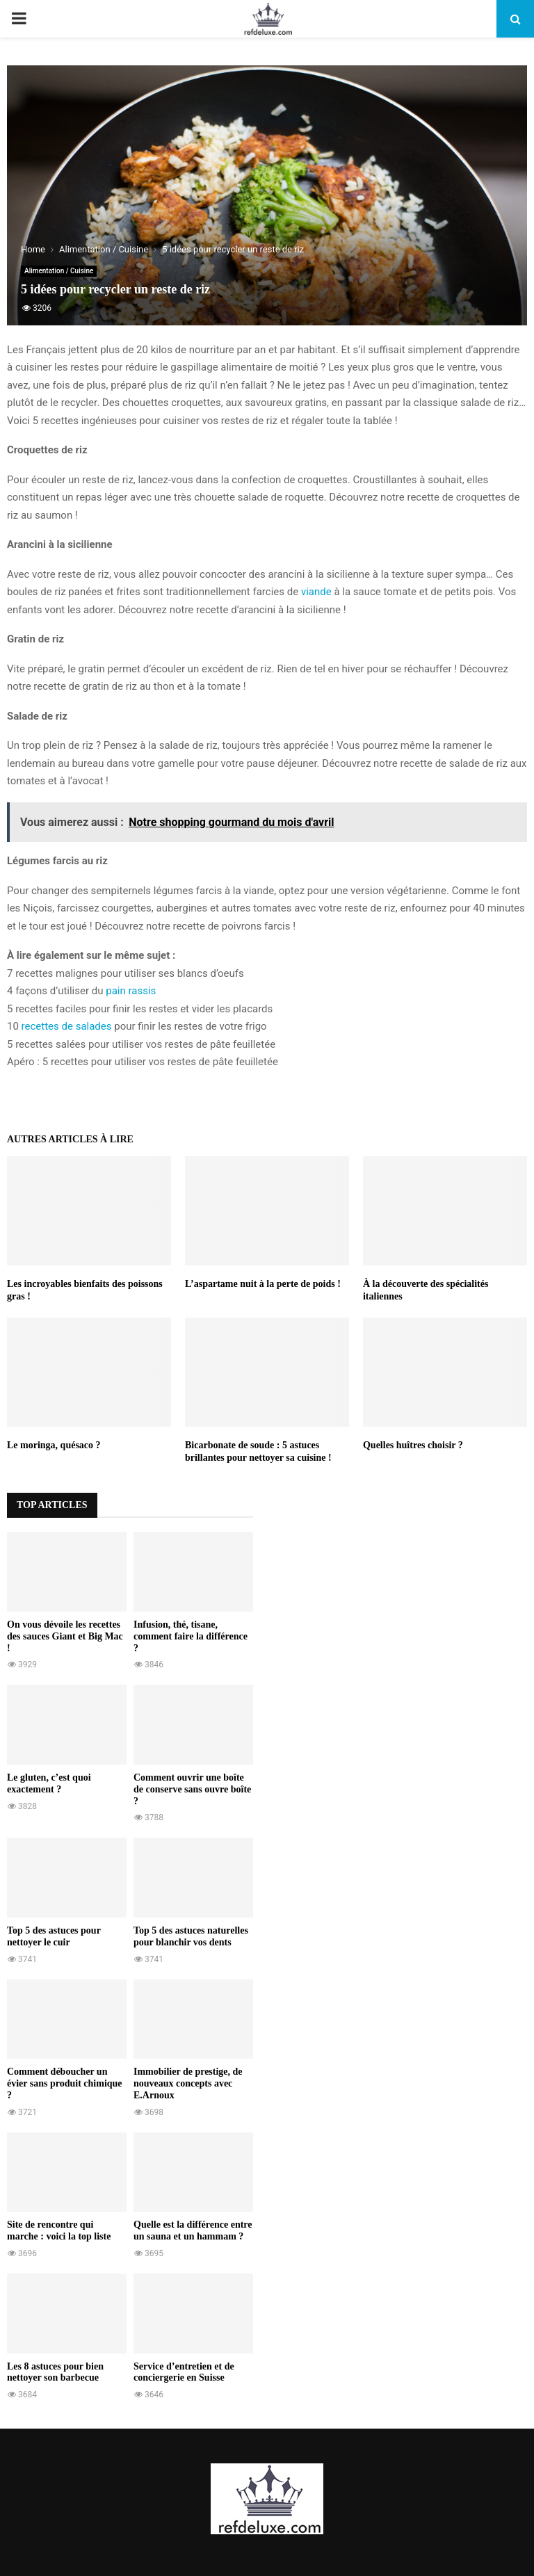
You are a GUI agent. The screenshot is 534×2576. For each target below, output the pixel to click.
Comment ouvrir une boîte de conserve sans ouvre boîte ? (192, 1789)
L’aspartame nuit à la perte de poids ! (263, 1284)
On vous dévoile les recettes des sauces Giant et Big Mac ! (65, 1636)
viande (316, 591)
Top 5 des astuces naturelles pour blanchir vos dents (191, 1936)
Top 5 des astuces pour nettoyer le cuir (54, 1936)
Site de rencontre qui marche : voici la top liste (59, 2230)
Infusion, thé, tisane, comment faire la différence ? (191, 1636)
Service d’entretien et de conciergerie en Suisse (184, 2372)
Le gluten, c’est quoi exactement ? (49, 1783)
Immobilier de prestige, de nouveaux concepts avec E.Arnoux (188, 2083)
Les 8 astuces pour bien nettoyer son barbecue (55, 2372)
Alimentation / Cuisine (58, 271)
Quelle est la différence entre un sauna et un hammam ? (193, 2230)
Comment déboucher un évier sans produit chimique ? (64, 2083)
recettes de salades (67, 1026)
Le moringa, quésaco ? (54, 1445)
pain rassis (131, 991)
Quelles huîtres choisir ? (413, 1445)
